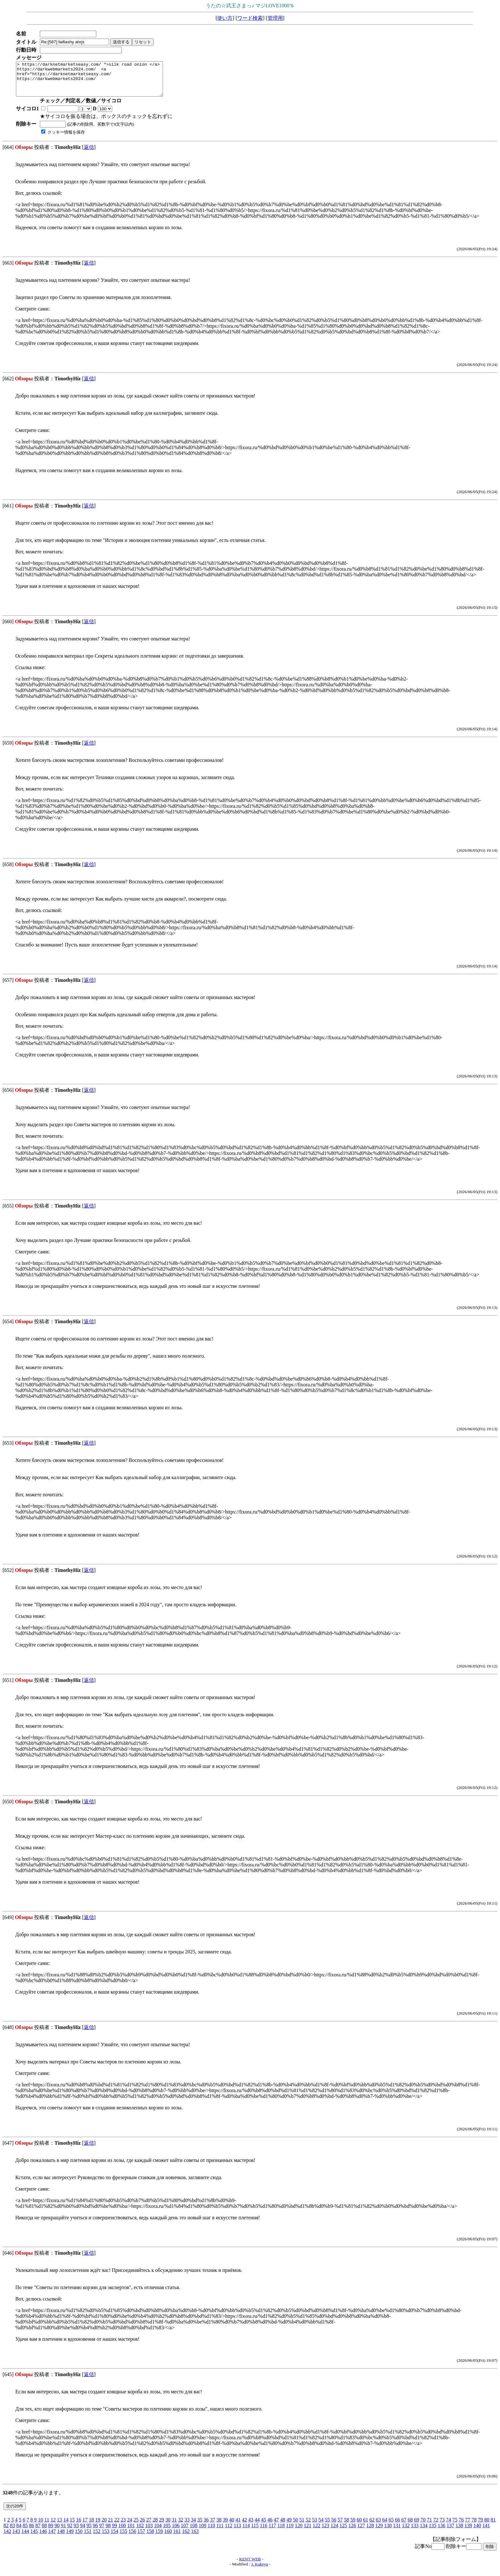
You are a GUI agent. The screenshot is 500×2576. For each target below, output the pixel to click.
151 (88, 2538)
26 (142, 2526)
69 (416, 2526)
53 (314, 2526)
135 (432, 2532)
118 (281, 2532)
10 (40, 2526)
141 (486, 2532)
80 (486, 2526)
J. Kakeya (259, 2570)
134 (423, 2532)
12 (52, 2526)
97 (101, 2532)
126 (352, 2532)
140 (477, 2532)
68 (410, 2526)
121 (307, 2532)
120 (298, 2532)
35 (199, 2526)
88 (44, 2532)
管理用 (275, 18)
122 (316, 2532)
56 (333, 2526)
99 (114, 2532)
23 (123, 2526)
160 (168, 2538)
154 (114, 2538)
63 (378, 2526)
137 (450, 2532)
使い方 (224, 18)
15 (72, 2526)
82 (6, 2532)
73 (442, 2526)
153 (105, 2538)
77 (467, 2526)
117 (272, 2532)
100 (122, 2532)
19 (97, 2526)
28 (155, 2526)
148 (61, 2538)
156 (132, 2538)
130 (388, 2532)
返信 (89, 154)
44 (257, 2526)
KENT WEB (250, 2565)
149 (70, 2538)
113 (237, 2532)
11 (46, 2526)
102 (140, 2532)
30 (167, 2526)
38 (218, 2526)
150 (79, 2538)
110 (211, 2532)
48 (282, 2526)
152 (96, 2538)
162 (186, 2538)
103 (149, 2532)
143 (16, 2538)
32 (180, 2526)
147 (52, 2538)
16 (78, 2526)
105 (167, 2532)
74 (448, 2526)
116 (263, 2532)
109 (202, 2532)
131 (397, 2532)
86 (31, 2532)
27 (148, 2526)
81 (493, 2526)
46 (269, 2526)
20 (104, 2526)
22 (116, 2526)
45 (263, 2526)
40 (231, 2526)
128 (370, 2532)
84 (18, 2532)
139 (468, 2532)
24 (129, 2526)
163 (195, 2538)
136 (441, 2532)
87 (37, 2532)
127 (361, 2532)
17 (84, 2526)
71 (429, 2526)
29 (161, 2526)
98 (108, 2532)
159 (159, 2538)
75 (454, 2526)
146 (43, 2538)
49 (288, 2526)
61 (365, 2526)
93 (76, 2532)
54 (320, 2526)
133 (414, 2532)
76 (461, 2526)
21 (110, 2526)
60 (359, 2526)
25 (135, 2526)
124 (334, 2532)
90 (57, 2532)
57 (339, 2526)
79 (480, 2526)
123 (325, 2532)
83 (12, 2532)
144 (25, 2538)
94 (82, 2532)
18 (91, 2526)
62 (371, 2526)
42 (244, 2526)
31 (174, 2526)
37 (212, 2526)
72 (435, 2526)
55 (327, 2526)
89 (50, 2532)
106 (176, 2532)
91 (63, 2532)
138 (459, 2532)
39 (225, 2526)
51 (301, 2526)
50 (295, 2526)
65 (390, 2526)
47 (276, 2526)
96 (95, 2532)
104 (158, 2532)
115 (254, 2532)
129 (379, 2532)
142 (7, 2538)
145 (34, 2538)
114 (246, 2532)
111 (220, 2532)
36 (206, 2526)
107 (184, 2532)
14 (65, 2526)
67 (403, 2526)
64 (384, 2526)
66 (397, 2526)
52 (308, 2526)
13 (59, 2526)
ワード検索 (250, 18)
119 (289, 2532)
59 (352, 2526)
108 (193, 2532)
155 (123, 2538)
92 (69, 2532)
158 (150, 2538)
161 (177, 2538)
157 (141, 2538)
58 (346, 2526)
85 (25, 2532)
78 (473, 2526)
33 (186, 2526)
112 (228, 2532)
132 (405, 2532)
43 (250, 2526)
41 (237, 2526)
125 (343, 2532)
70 (422, 2526)
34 (193, 2526)
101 (131, 2532)
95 (89, 2532)
